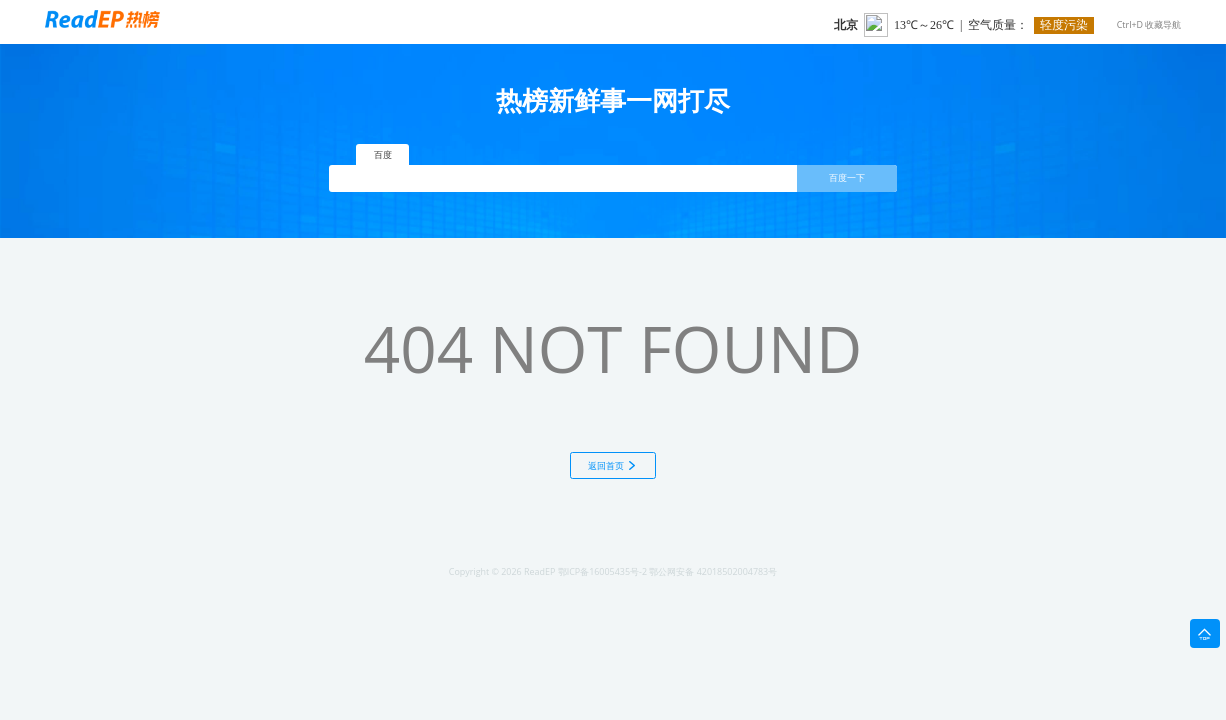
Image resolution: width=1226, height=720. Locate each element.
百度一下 (847, 178)
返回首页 (613, 465)
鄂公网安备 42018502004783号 (713, 571)
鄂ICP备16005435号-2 (602, 571)
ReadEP (539, 571)
